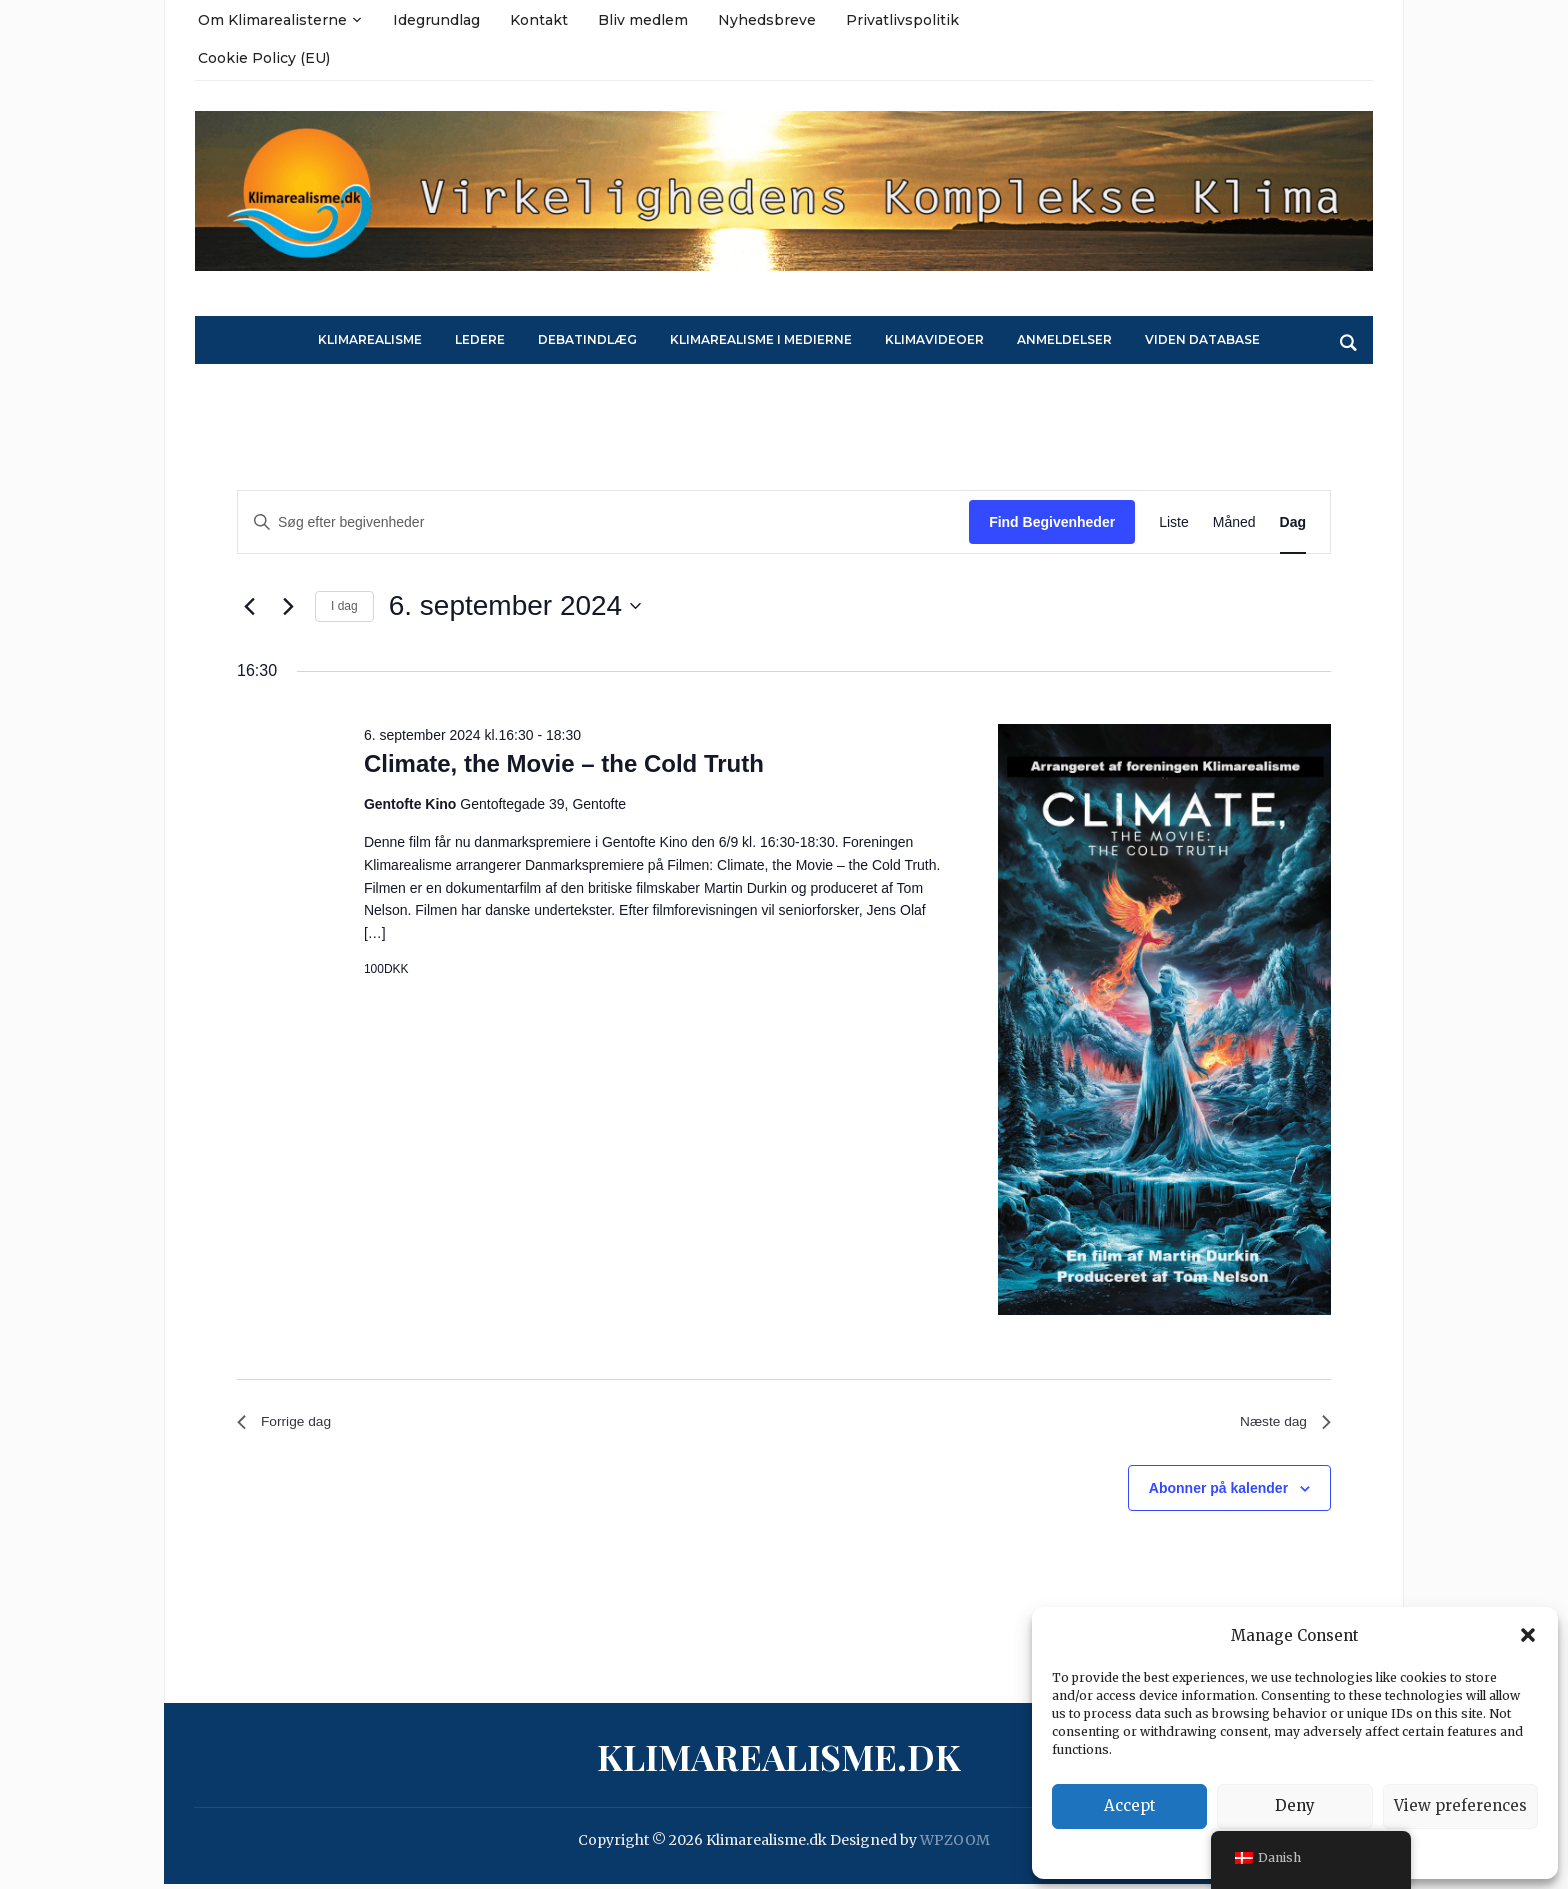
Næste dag (1280, 1424)
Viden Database (1202, 339)
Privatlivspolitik (902, 20)
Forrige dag (290, 1424)
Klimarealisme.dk (779, 1762)
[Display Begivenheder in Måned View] (1234, 522)
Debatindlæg (587, 339)
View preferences (1460, 1805)
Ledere (480, 339)
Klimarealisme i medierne (761, 339)
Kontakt (539, 20)
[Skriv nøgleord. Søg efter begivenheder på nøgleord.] (603, 522)
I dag (344, 606)
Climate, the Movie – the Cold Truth (564, 763)
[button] (1528, 1635)
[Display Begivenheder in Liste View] (1174, 522)
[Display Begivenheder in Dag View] (1293, 522)
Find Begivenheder (1052, 522)
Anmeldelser (1064, 339)
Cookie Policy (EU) (264, 58)
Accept (1130, 1805)
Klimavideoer (934, 339)
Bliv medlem (643, 20)
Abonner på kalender (1218, 1493)
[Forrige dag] (249, 606)
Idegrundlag (436, 20)
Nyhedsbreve (767, 20)
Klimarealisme (370, 339)
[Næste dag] (288, 606)
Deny (1295, 1805)
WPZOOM (955, 1846)
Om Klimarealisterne (272, 20)
